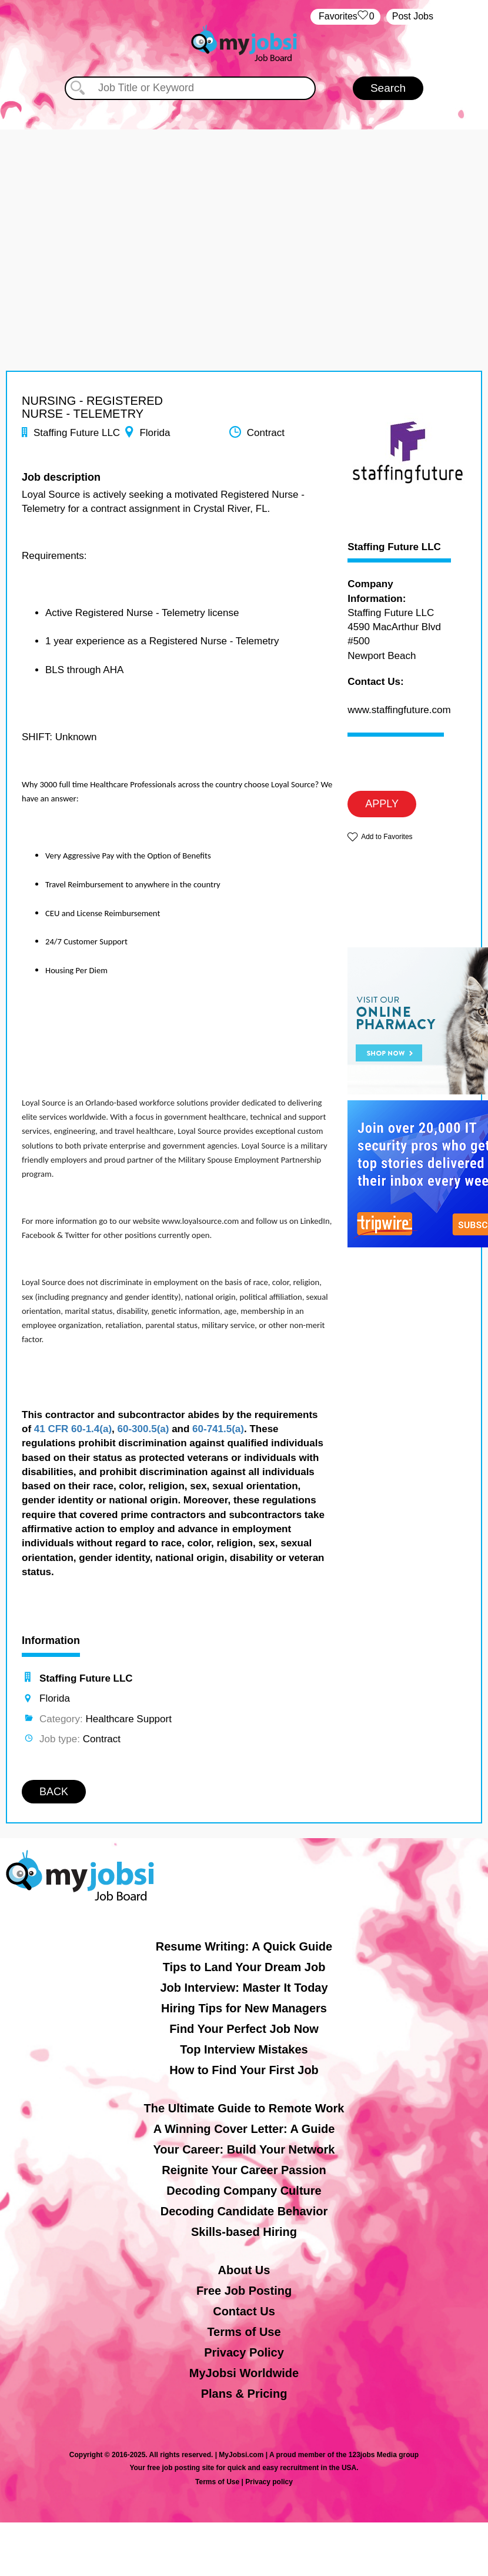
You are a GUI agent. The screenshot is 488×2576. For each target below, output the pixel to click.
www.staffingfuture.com (398, 709)
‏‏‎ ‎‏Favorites (345, 17)
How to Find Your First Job (244, 2070)
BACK (53, 1792)
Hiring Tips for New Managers (244, 2008)
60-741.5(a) (218, 1429)
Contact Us (244, 2311)
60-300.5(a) (143, 1429)
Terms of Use (243, 2331)
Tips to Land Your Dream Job (244, 1967)
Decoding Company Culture (243, 2190)
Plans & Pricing (244, 2393)
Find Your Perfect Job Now (244, 2028)
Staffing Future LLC (394, 547)
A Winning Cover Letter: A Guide (244, 2128)
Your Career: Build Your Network (244, 2149)
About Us (244, 2270)
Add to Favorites (386, 837)
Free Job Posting (244, 2290)
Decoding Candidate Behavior (244, 2211)
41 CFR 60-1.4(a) (73, 1429)
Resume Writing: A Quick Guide (244, 1946)
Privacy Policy (244, 2352)
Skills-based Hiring (244, 2231)
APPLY (382, 804)
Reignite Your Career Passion (244, 2170)
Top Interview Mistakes (243, 2049)
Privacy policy (269, 2482)
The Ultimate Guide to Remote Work (244, 2108)
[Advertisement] (244, 211)
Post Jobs (412, 16)
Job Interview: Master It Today (243, 1987)
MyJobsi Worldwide (244, 2373)
